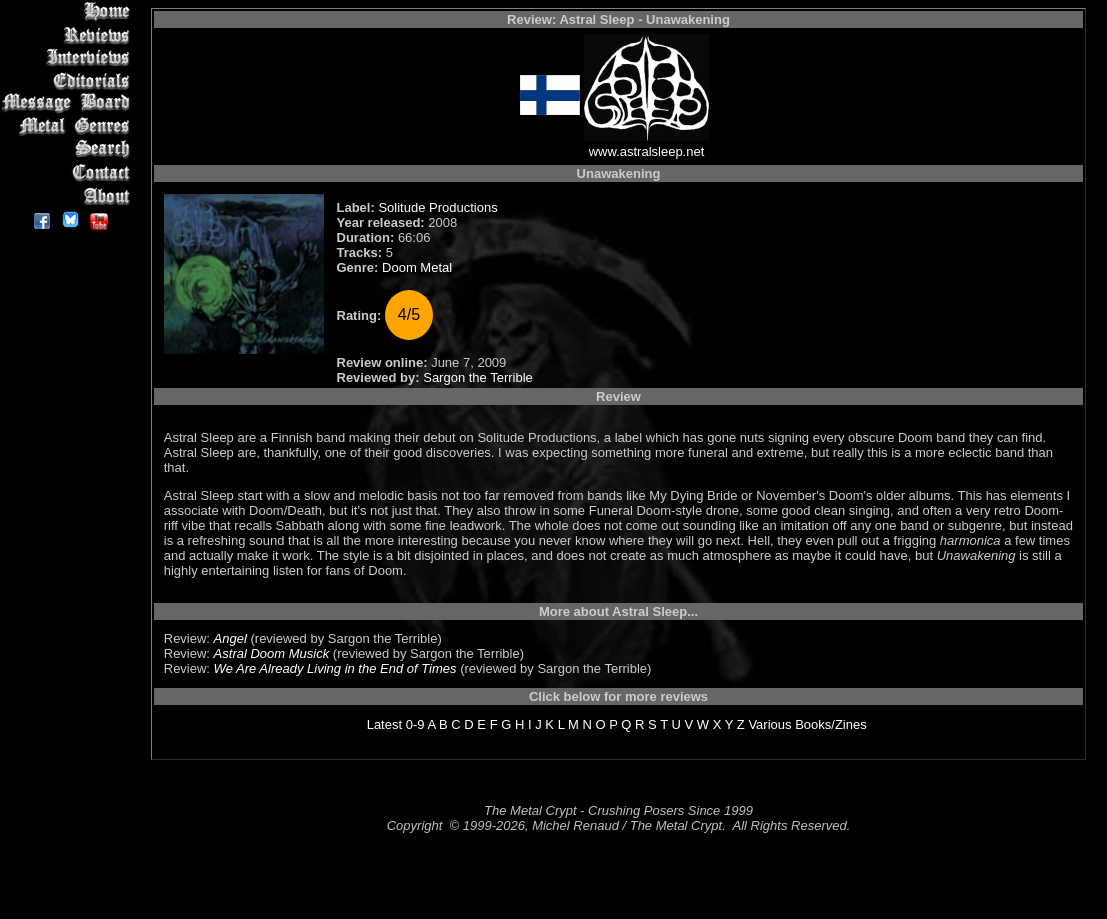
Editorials (69, 80)
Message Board (69, 103)
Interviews (69, 57)
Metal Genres (69, 126)
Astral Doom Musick (272, 653)
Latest (384, 724)
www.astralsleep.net (647, 151)
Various (769, 724)
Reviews (69, 34)
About (69, 195)
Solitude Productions (437, 207)
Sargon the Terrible (478, 377)
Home (69, 11)
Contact (69, 172)
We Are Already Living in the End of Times (335, 668)
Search (69, 149)
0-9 (415, 724)
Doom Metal (417, 267)
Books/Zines (831, 724)
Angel (230, 638)
